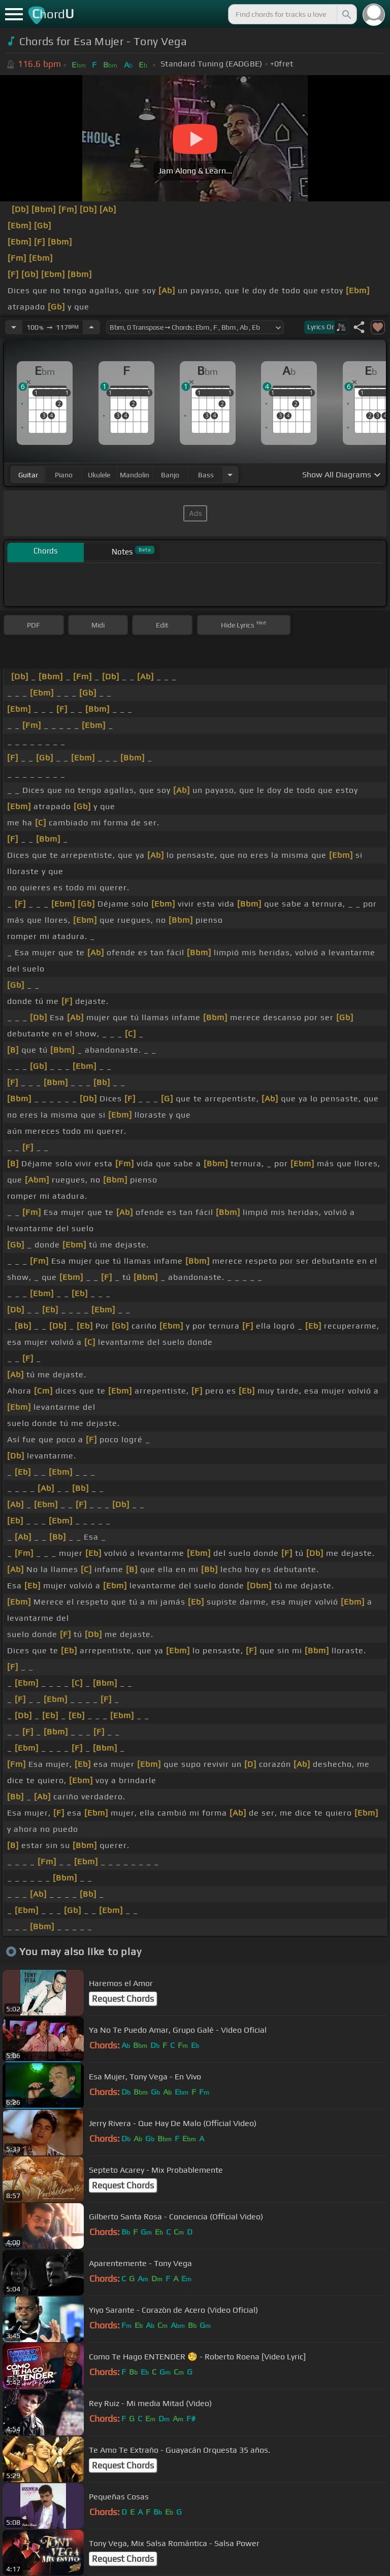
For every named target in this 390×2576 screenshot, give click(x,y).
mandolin (134, 475)
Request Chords (123, 1999)
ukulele (99, 475)
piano (64, 475)
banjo (170, 475)
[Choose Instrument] (230, 474)
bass (206, 475)
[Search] (346, 14)
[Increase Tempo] (91, 327)
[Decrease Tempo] (13, 327)
